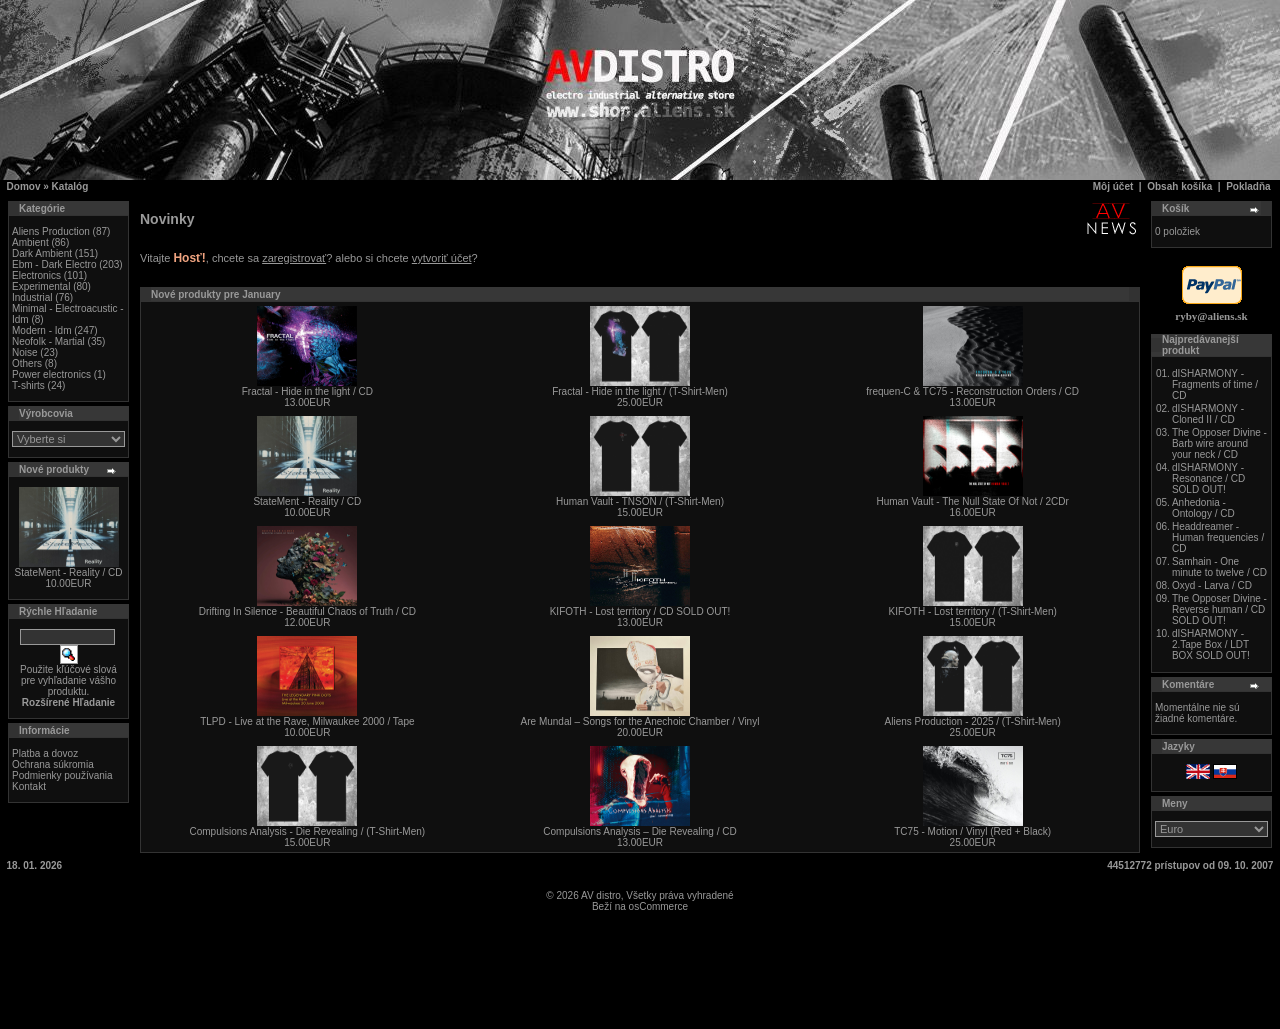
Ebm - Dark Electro (54, 264)
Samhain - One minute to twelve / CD (1219, 567)
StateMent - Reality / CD (69, 572)
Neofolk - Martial (48, 341)
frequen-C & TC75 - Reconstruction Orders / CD (972, 391)
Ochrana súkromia (53, 764)
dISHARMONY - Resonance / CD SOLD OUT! (1208, 478)
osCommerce (658, 906)
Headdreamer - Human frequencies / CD (1218, 537)
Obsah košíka (1179, 186)
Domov (24, 186)
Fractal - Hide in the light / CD (307, 391)
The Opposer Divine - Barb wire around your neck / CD (1219, 443)
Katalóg (70, 186)
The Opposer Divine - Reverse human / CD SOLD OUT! (1219, 609)
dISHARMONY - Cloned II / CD (1208, 414)
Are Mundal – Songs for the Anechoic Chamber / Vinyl (640, 721)
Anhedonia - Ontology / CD (1203, 508)
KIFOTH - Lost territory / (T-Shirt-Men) (972, 611)
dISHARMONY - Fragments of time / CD (1215, 384)
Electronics (36, 275)
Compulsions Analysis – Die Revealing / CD (639, 831)
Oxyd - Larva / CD (1212, 585)
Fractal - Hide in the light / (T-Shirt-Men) (640, 391)
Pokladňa (1248, 186)
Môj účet (1113, 186)
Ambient (30, 242)
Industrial (32, 297)
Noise (25, 352)
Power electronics (51, 374)
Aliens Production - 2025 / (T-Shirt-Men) (973, 721)
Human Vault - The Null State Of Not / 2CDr (972, 501)
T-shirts (28, 385)
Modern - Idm (41, 330)
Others (27, 363)
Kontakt (29, 786)
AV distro (601, 895)
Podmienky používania (62, 775)
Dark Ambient (42, 253)
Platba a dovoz (45, 753)
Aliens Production (51, 231)
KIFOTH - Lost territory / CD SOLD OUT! (640, 611)
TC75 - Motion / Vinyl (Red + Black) (972, 831)
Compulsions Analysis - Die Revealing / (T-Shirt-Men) (308, 831)
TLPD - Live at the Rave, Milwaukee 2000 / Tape (307, 721)
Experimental (41, 286)
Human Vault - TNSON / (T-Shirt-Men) (640, 501)
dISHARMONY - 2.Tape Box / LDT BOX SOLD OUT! (1211, 644)
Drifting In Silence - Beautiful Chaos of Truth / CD (307, 611)
